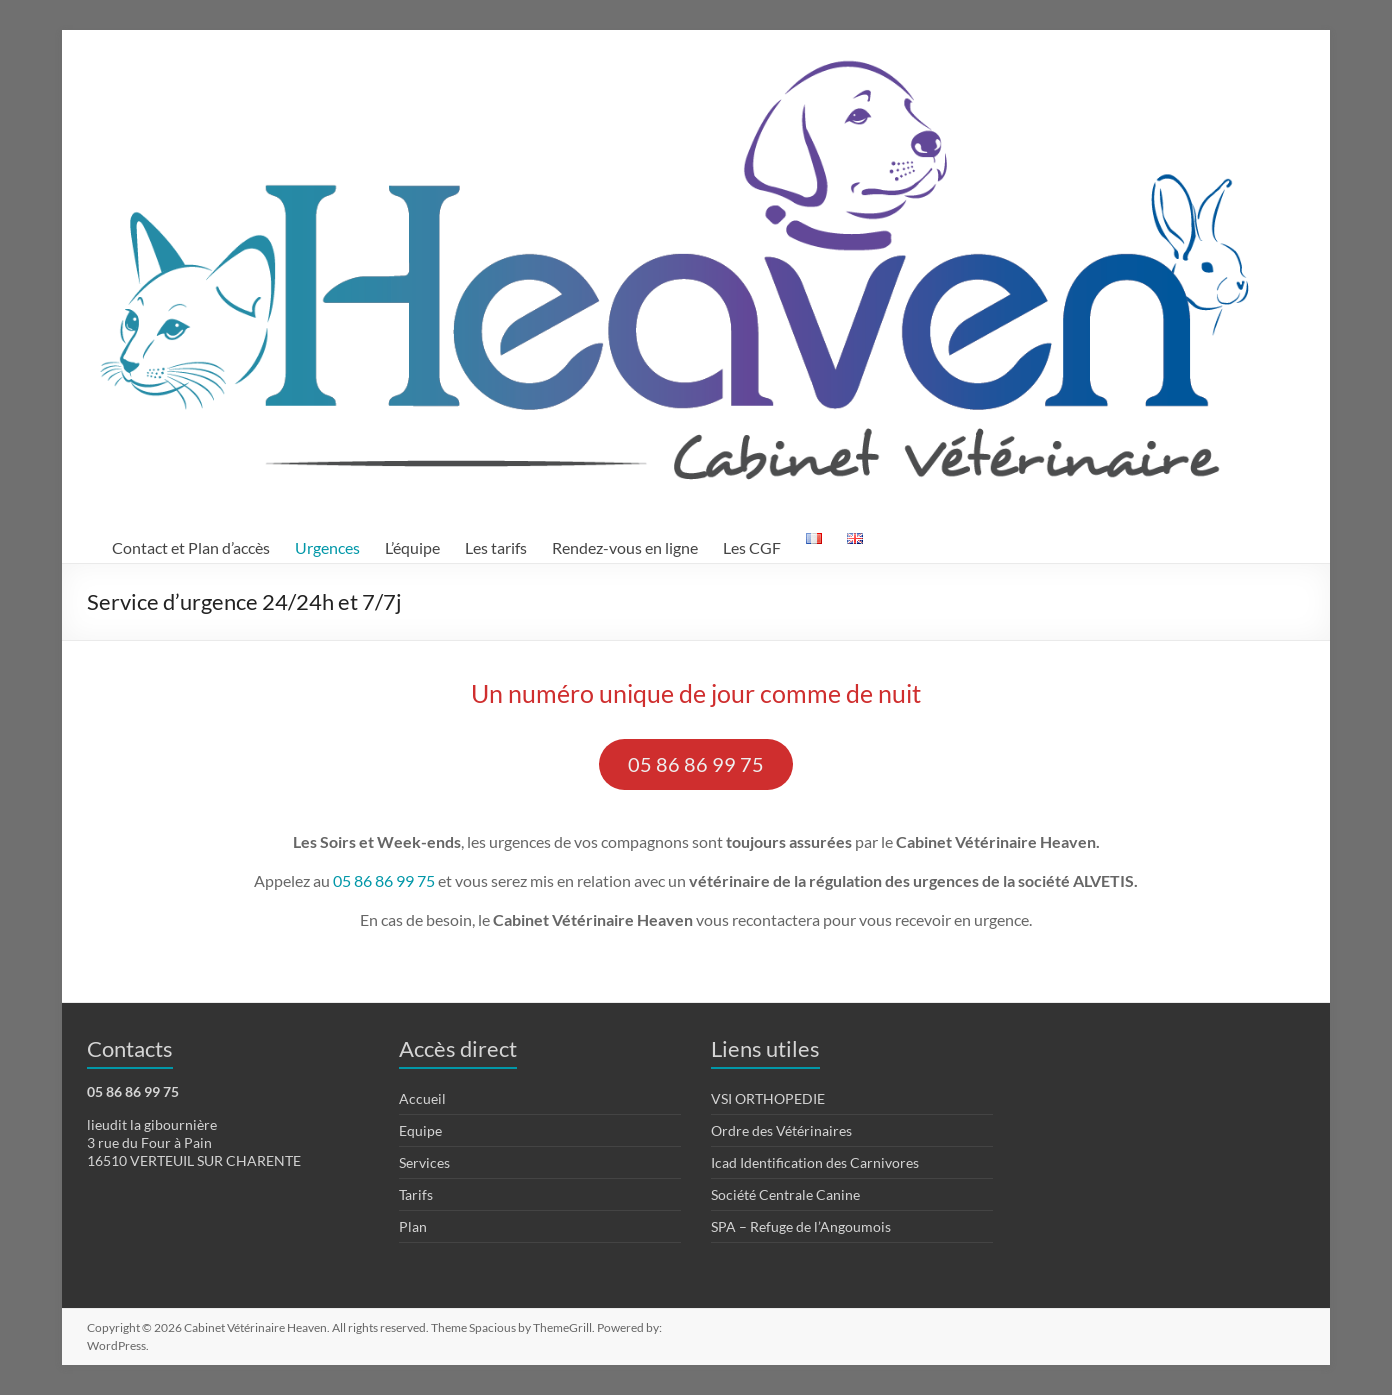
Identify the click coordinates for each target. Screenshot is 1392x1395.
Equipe (420, 1130)
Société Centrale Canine (785, 1194)
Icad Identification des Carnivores (815, 1162)
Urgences (327, 547)
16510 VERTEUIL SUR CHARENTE (194, 1160)
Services (424, 1162)
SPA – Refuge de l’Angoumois (801, 1226)
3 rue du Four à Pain (149, 1142)
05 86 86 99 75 (696, 764)
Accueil (422, 1098)
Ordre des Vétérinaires (781, 1130)
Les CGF (752, 547)
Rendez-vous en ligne (625, 547)
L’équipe (412, 547)
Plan (413, 1226)
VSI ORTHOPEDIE (768, 1098)
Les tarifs (496, 547)
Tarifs (416, 1194)
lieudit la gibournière (152, 1124)
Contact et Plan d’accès (191, 547)
